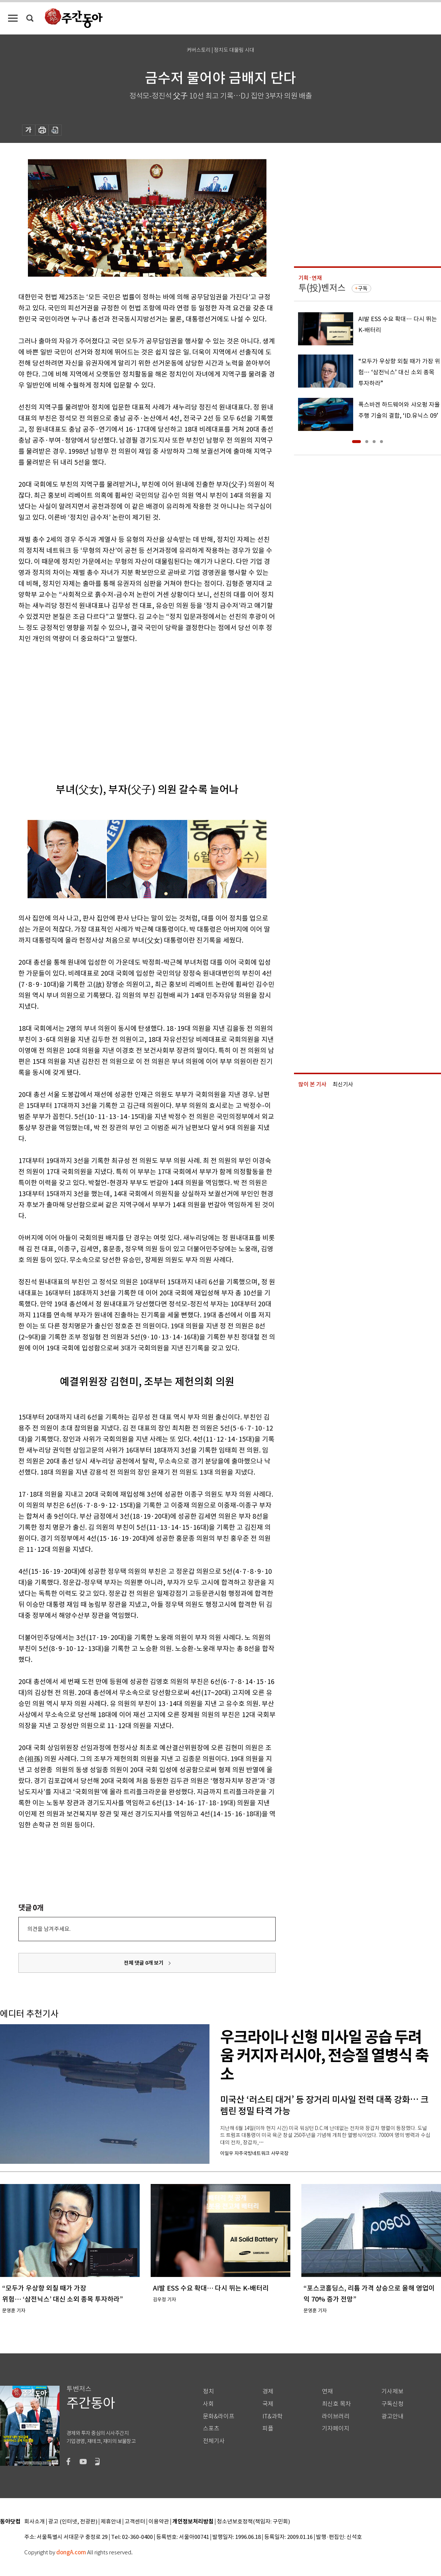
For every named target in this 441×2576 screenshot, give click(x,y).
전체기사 (214, 2441)
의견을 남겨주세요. (49, 1928)
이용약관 (158, 2522)
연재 (327, 2391)
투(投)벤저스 (321, 288)
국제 (267, 2403)
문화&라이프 (218, 2416)
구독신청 (392, 2403)
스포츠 (211, 2428)
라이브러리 (335, 2416)
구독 (363, 288)
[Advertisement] (128, 701)
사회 (208, 2403)
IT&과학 (272, 2416)
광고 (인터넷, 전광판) (72, 2522)
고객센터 (135, 2522)
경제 (267, 2391)
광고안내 (392, 2416)
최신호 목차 (336, 2403)
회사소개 (34, 2522)
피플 (267, 2428)
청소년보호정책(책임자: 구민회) (253, 2522)
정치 (208, 2391)
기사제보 (392, 2391)
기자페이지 (335, 2428)
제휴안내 (111, 2522)
